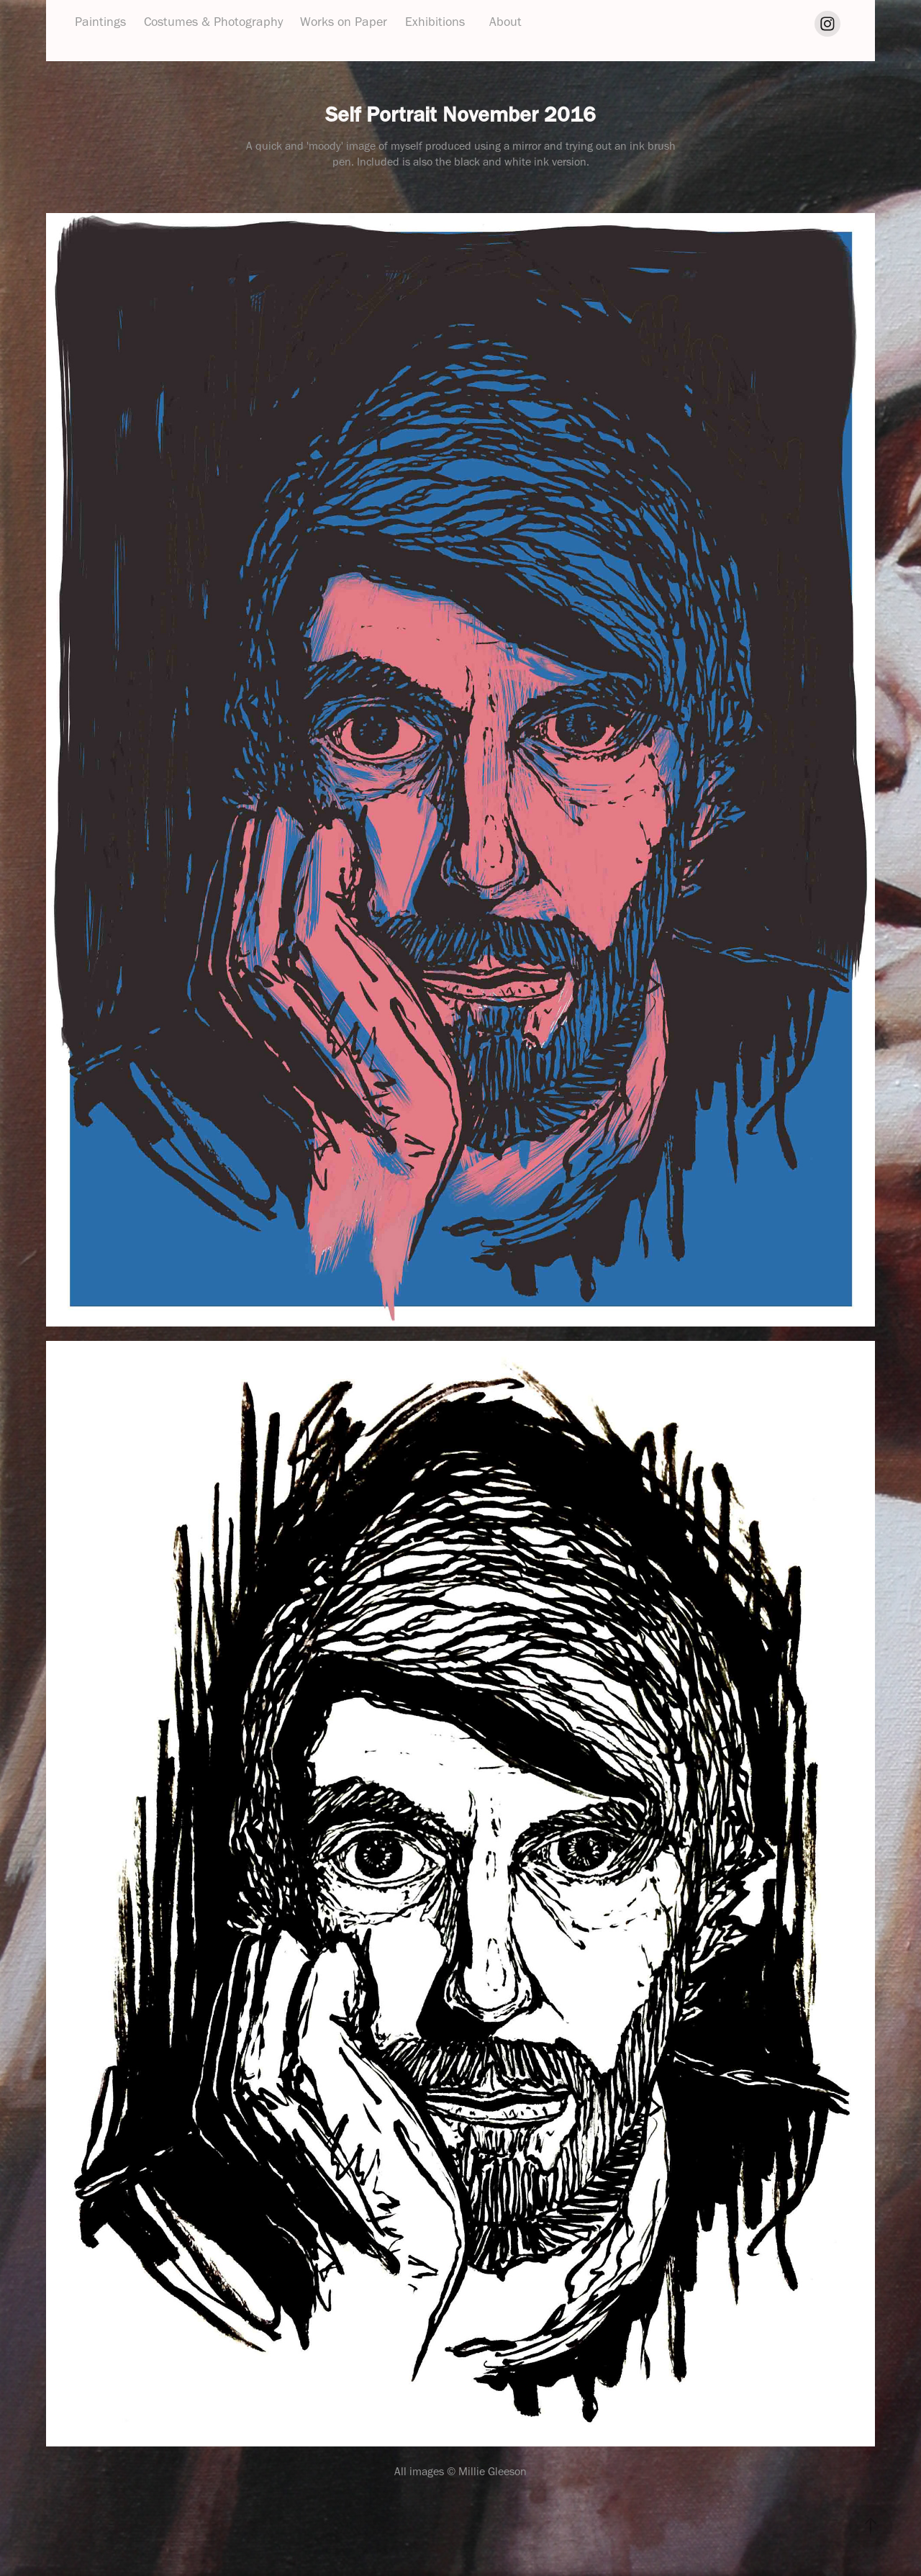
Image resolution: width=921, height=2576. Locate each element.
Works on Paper (343, 22)
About (505, 22)
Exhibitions (435, 22)
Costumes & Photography (213, 22)
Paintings (100, 22)
